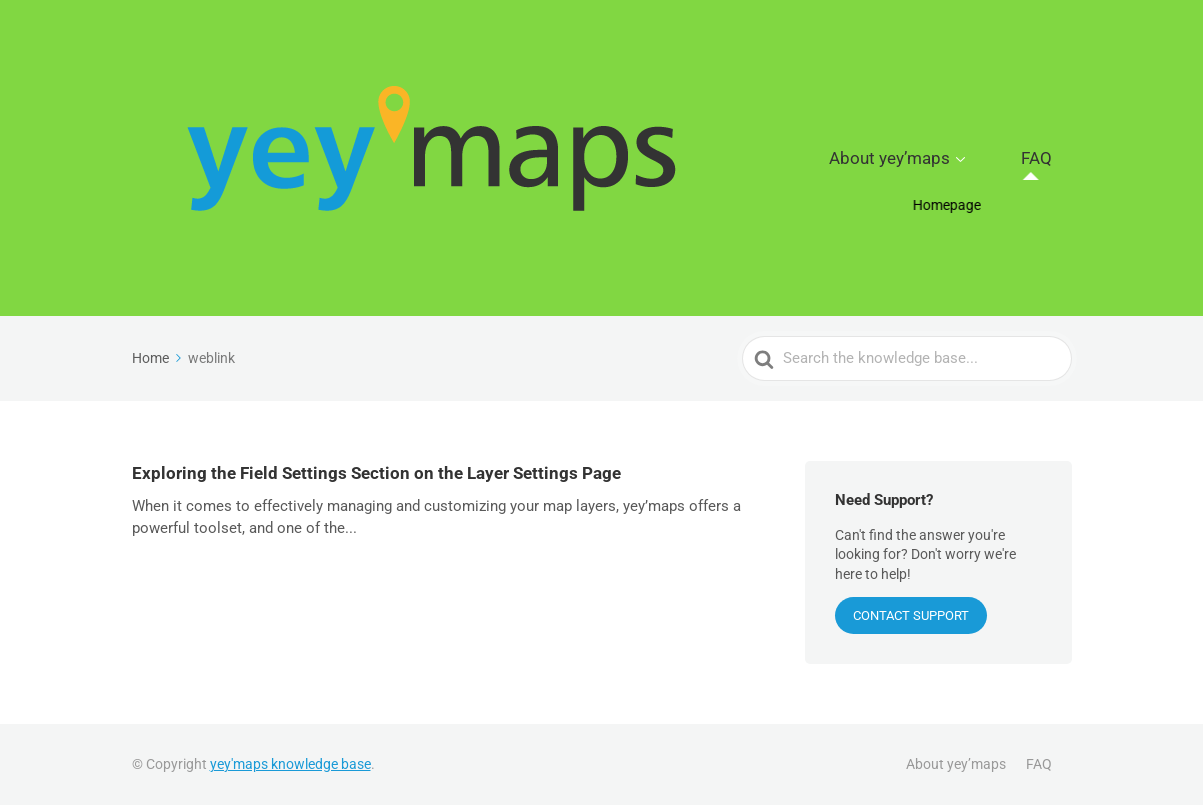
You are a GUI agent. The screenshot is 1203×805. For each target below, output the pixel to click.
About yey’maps (937, 158)
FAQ (1050, 158)
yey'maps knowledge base (290, 764)
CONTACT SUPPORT (911, 615)
